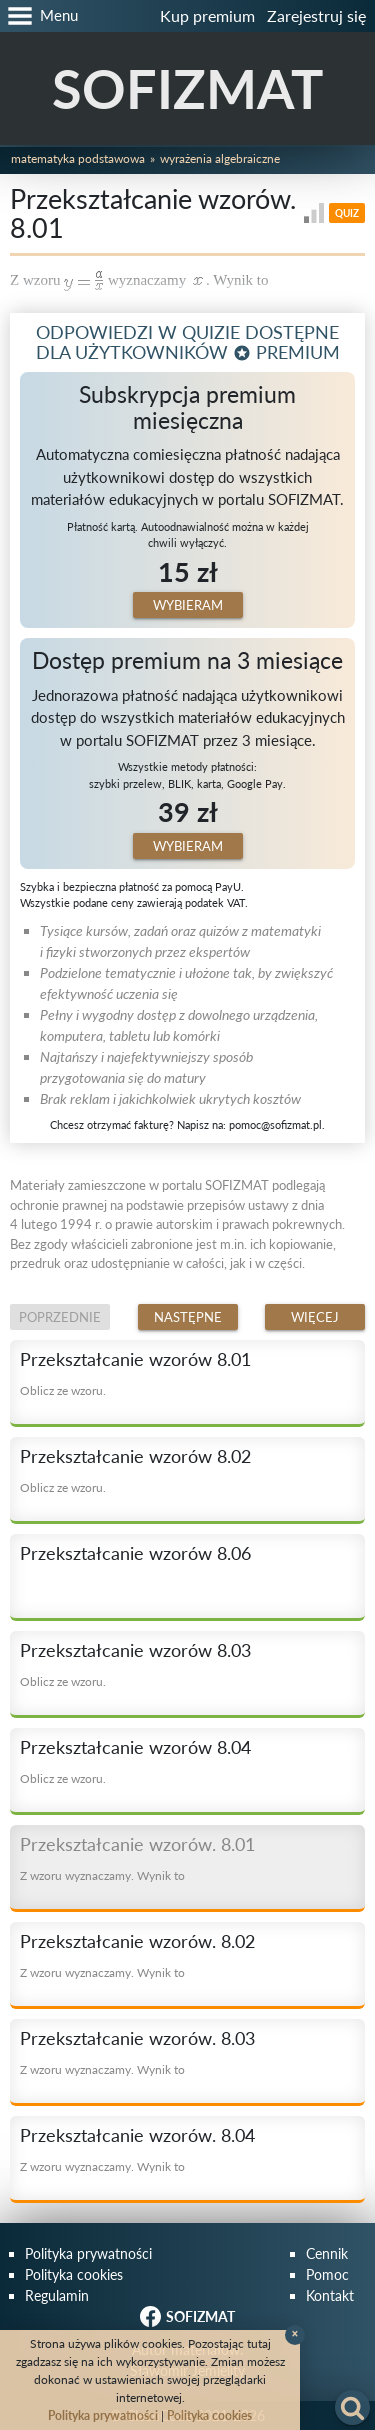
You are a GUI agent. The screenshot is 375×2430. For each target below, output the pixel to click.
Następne (188, 1317)
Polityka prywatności (88, 2253)
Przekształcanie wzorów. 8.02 (137, 1941)
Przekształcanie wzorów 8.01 (135, 1359)
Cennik (327, 2253)
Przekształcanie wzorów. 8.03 (137, 2038)
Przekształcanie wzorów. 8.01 (137, 1844)
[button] (39, 16)
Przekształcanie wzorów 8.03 (135, 1650)
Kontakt (330, 2295)
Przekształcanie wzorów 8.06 (135, 1553)
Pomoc (327, 2274)
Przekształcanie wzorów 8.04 (135, 1747)
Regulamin (57, 2295)
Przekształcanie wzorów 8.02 (135, 1456)
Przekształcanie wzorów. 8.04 (137, 2135)
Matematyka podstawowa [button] (78, 158)
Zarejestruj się (316, 15)
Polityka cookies (74, 2274)
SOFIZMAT (187, 88)
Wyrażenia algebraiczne (220, 158)
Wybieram (188, 605)
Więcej (315, 1317)
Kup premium (207, 15)
